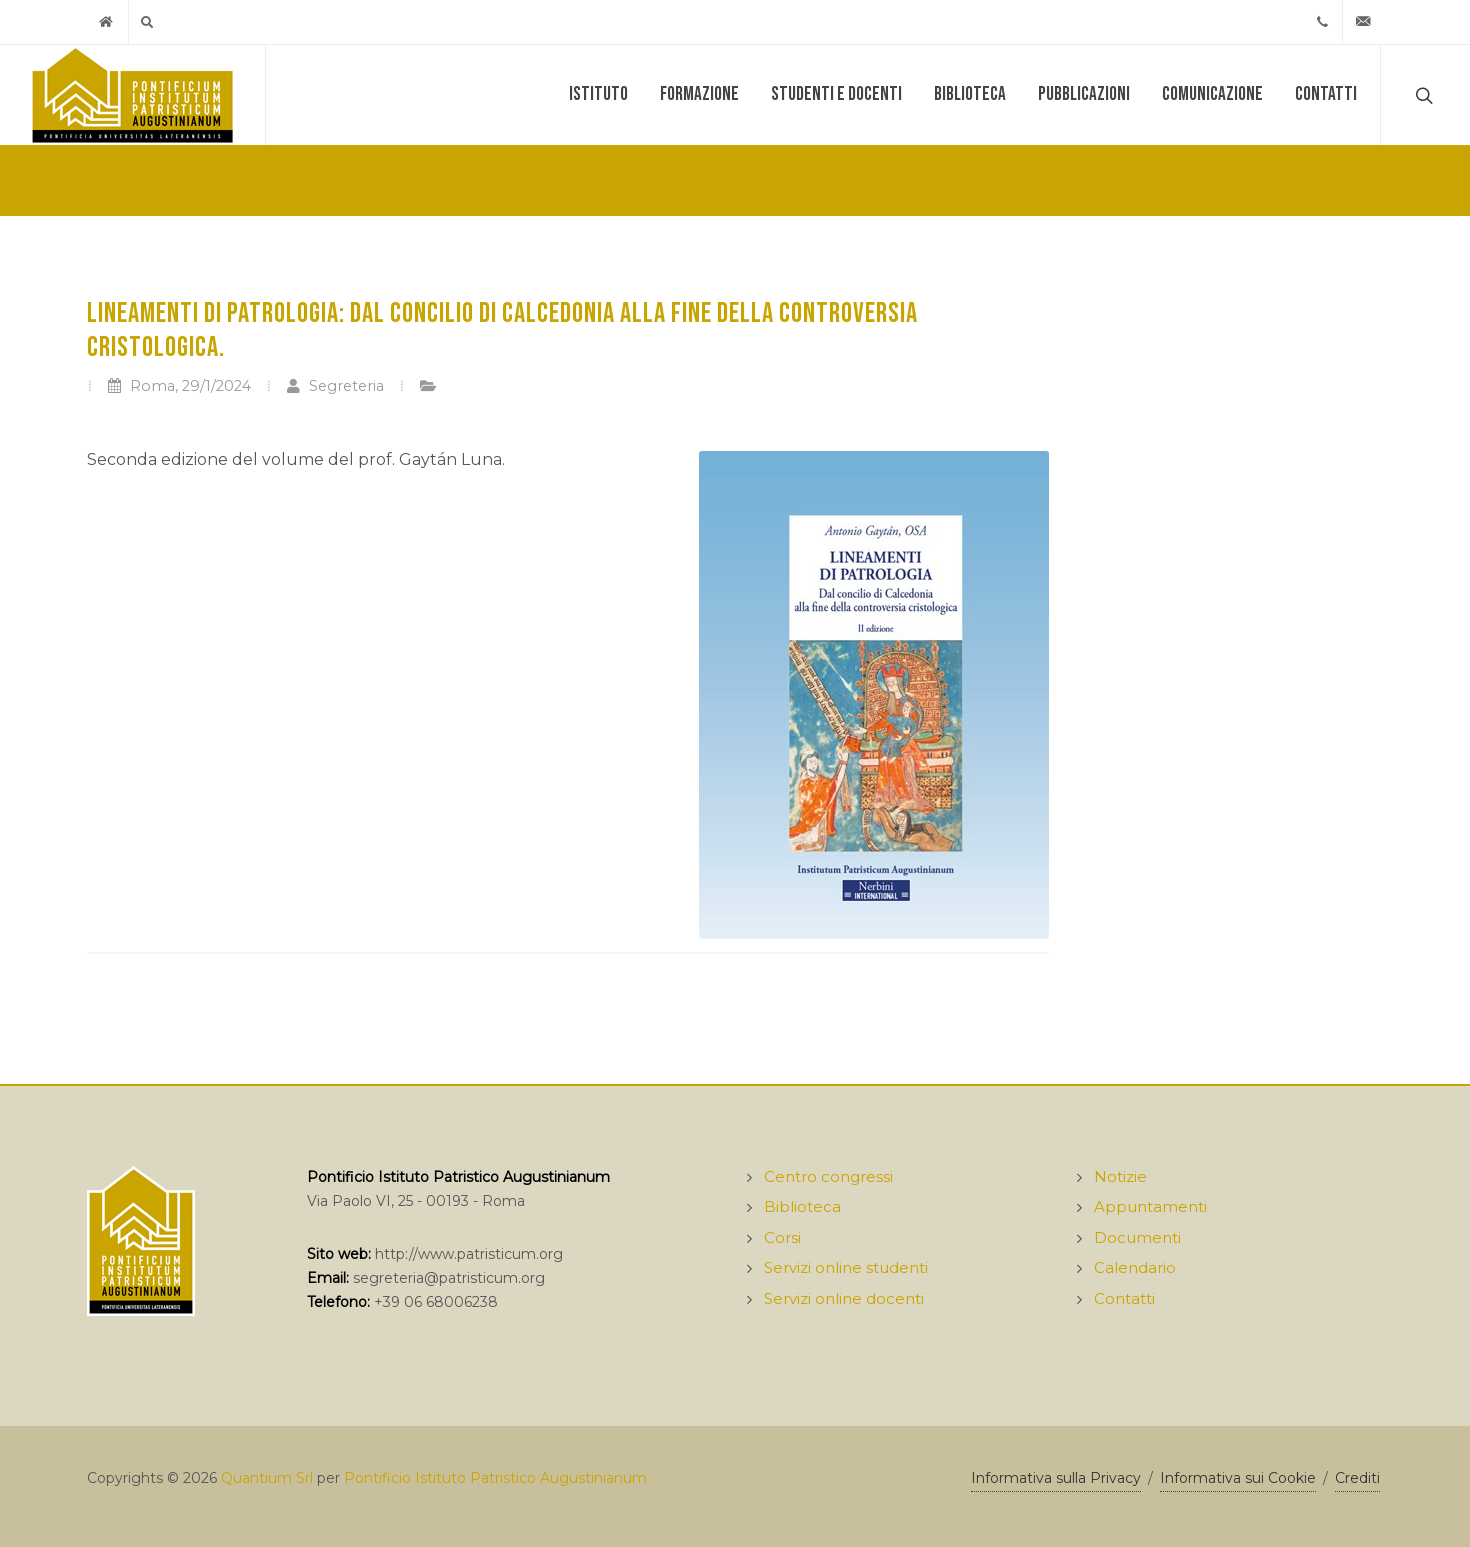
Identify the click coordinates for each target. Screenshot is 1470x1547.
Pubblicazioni (1084, 94)
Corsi (782, 1237)
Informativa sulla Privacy (1056, 1478)
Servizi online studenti (846, 1267)
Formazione (699, 94)
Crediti (1357, 1478)
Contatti (1326, 94)
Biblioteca (970, 94)
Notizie (1120, 1176)
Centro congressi (828, 1176)
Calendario (1135, 1267)
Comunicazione (1212, 94)
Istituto (598, 94)
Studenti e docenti (836, 94)
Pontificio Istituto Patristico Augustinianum (495, 1478)
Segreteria (335, 386)
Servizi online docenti (844, 1298)
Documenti (1137, 1237)
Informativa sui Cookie (1238, 1478)
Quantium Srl (267, 1478)
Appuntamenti (1150, 1206)
